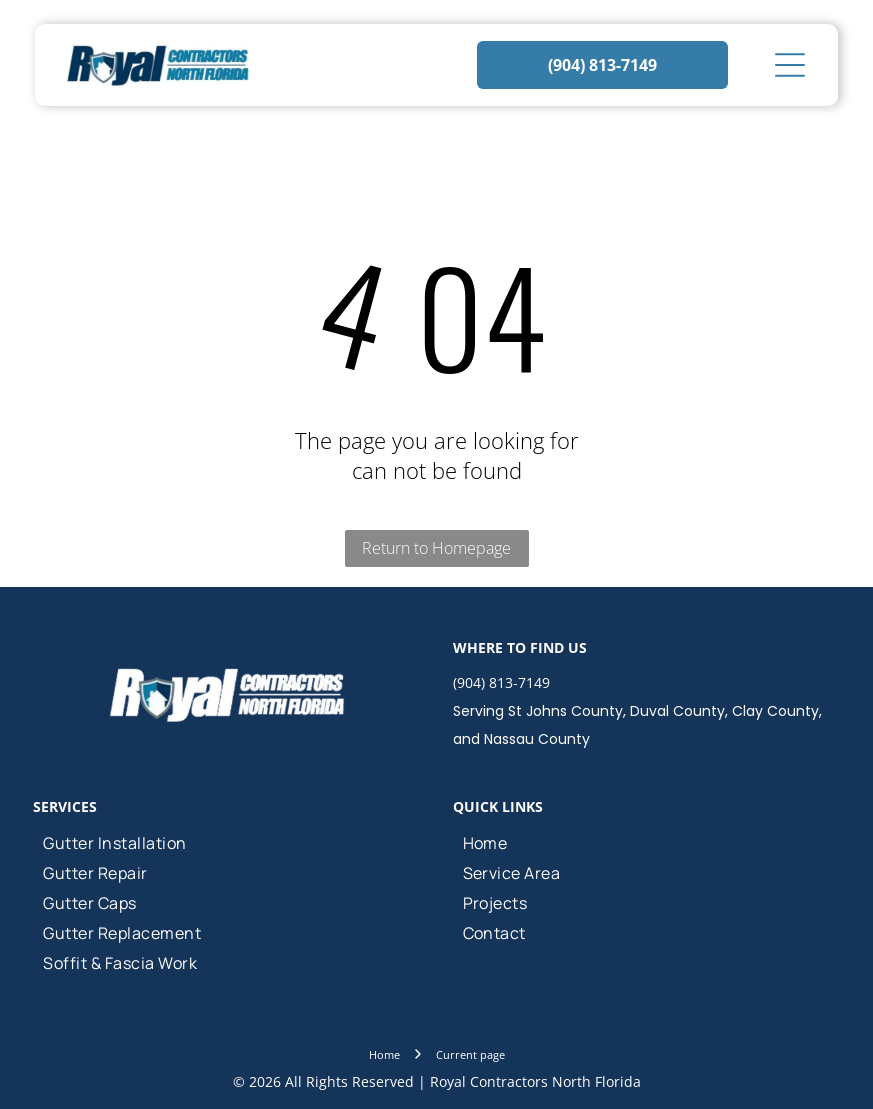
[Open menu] (790, 65)
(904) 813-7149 (501, 682)
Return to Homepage (436, 548)
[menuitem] (226, 843)
